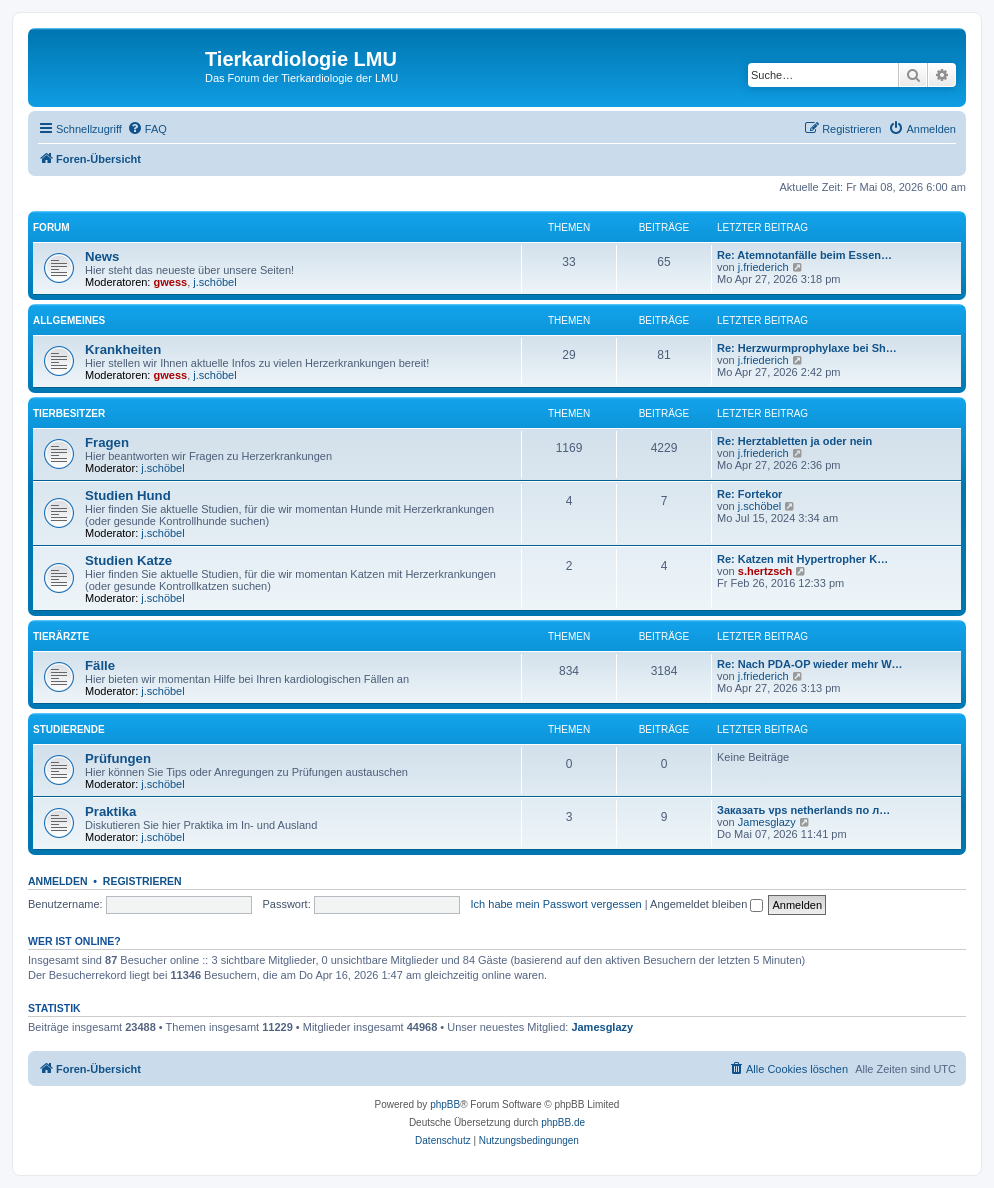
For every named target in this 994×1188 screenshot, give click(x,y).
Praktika (110, 811)
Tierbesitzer (69, 413)
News (102, 256)
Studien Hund (128, 495)
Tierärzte (61, 636)
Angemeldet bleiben (706, 904)
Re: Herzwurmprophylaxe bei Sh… (807, 348)
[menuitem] (147, 129)
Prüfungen (118, 758)
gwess (171, 282)
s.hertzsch (765, 571)
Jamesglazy (767, 822)
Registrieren (142, 881)
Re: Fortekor (749, 494)
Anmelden (58, 881)
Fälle (100, 665)
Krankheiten (123, 349)
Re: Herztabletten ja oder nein (794, 441)
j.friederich (763, 267)
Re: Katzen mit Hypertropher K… (802, 559)
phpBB (445, 1104)
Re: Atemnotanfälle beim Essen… (804, 255)
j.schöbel (214, 282)
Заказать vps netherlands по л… (803, 810)
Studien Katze (128, 560)
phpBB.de (563, 1122)
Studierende (69, 729)
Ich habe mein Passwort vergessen (556, 904)
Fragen (107, 442)
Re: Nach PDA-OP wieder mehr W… (810, 664)
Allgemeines (69, 320)
